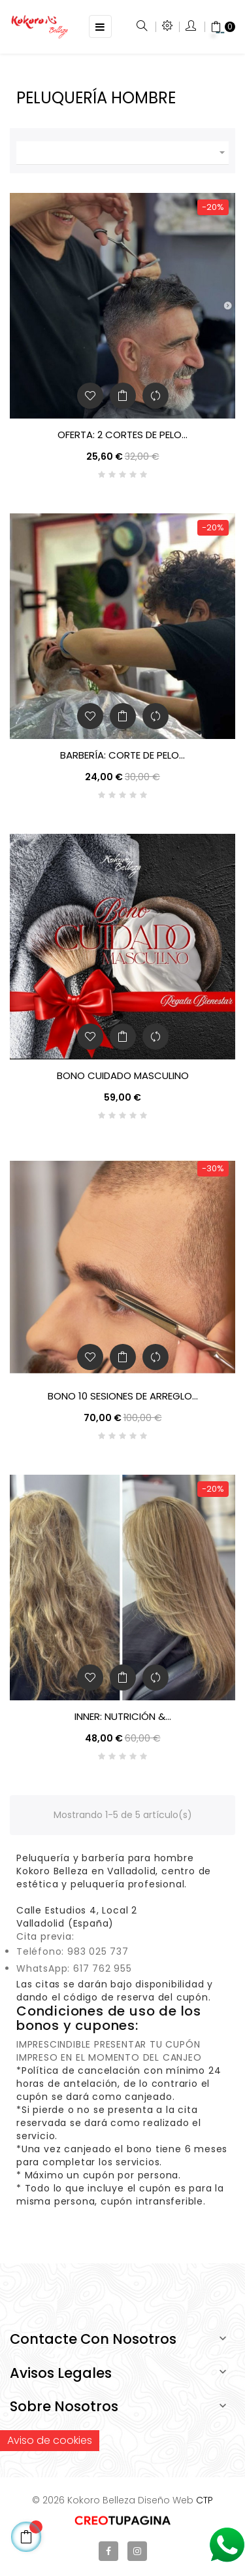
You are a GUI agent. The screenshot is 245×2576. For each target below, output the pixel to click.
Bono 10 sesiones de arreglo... (123, 1396)
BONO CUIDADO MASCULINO (123, 1075)
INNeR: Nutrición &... (122, 1716)
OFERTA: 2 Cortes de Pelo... (122, 434)
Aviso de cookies (49, 2440)
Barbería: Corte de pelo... (122, 755)
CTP (204, 2500)
